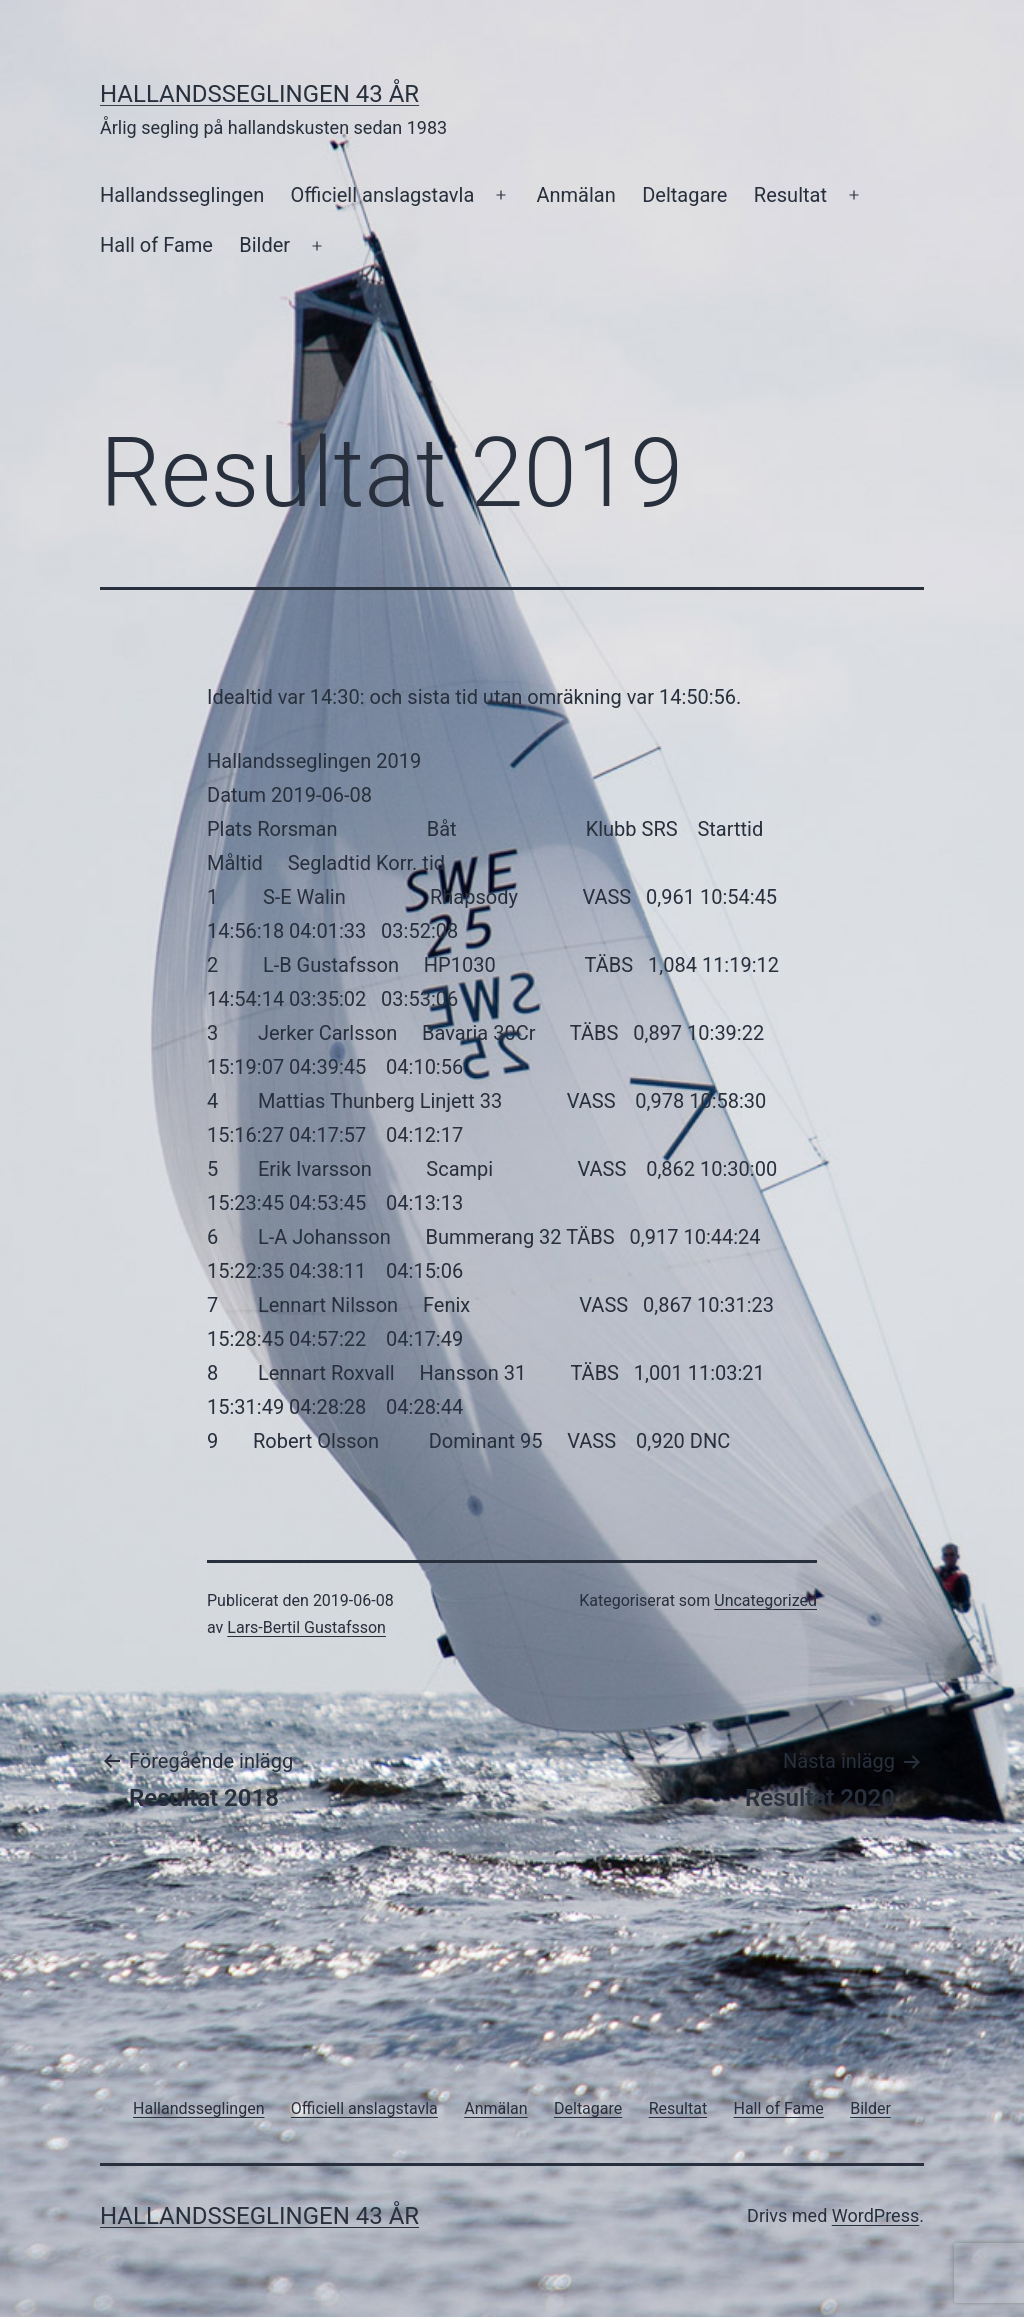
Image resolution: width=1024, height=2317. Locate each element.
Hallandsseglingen (182, 195)
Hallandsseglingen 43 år (259, 94)
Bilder (264, 245)
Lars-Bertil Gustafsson (306, 1627)
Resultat (790, 195)
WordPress (875, 2215)
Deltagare (684, 195)
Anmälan (575, 195)
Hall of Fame (156, 245)
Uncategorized (765, 1600)
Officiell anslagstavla (383, 195)
